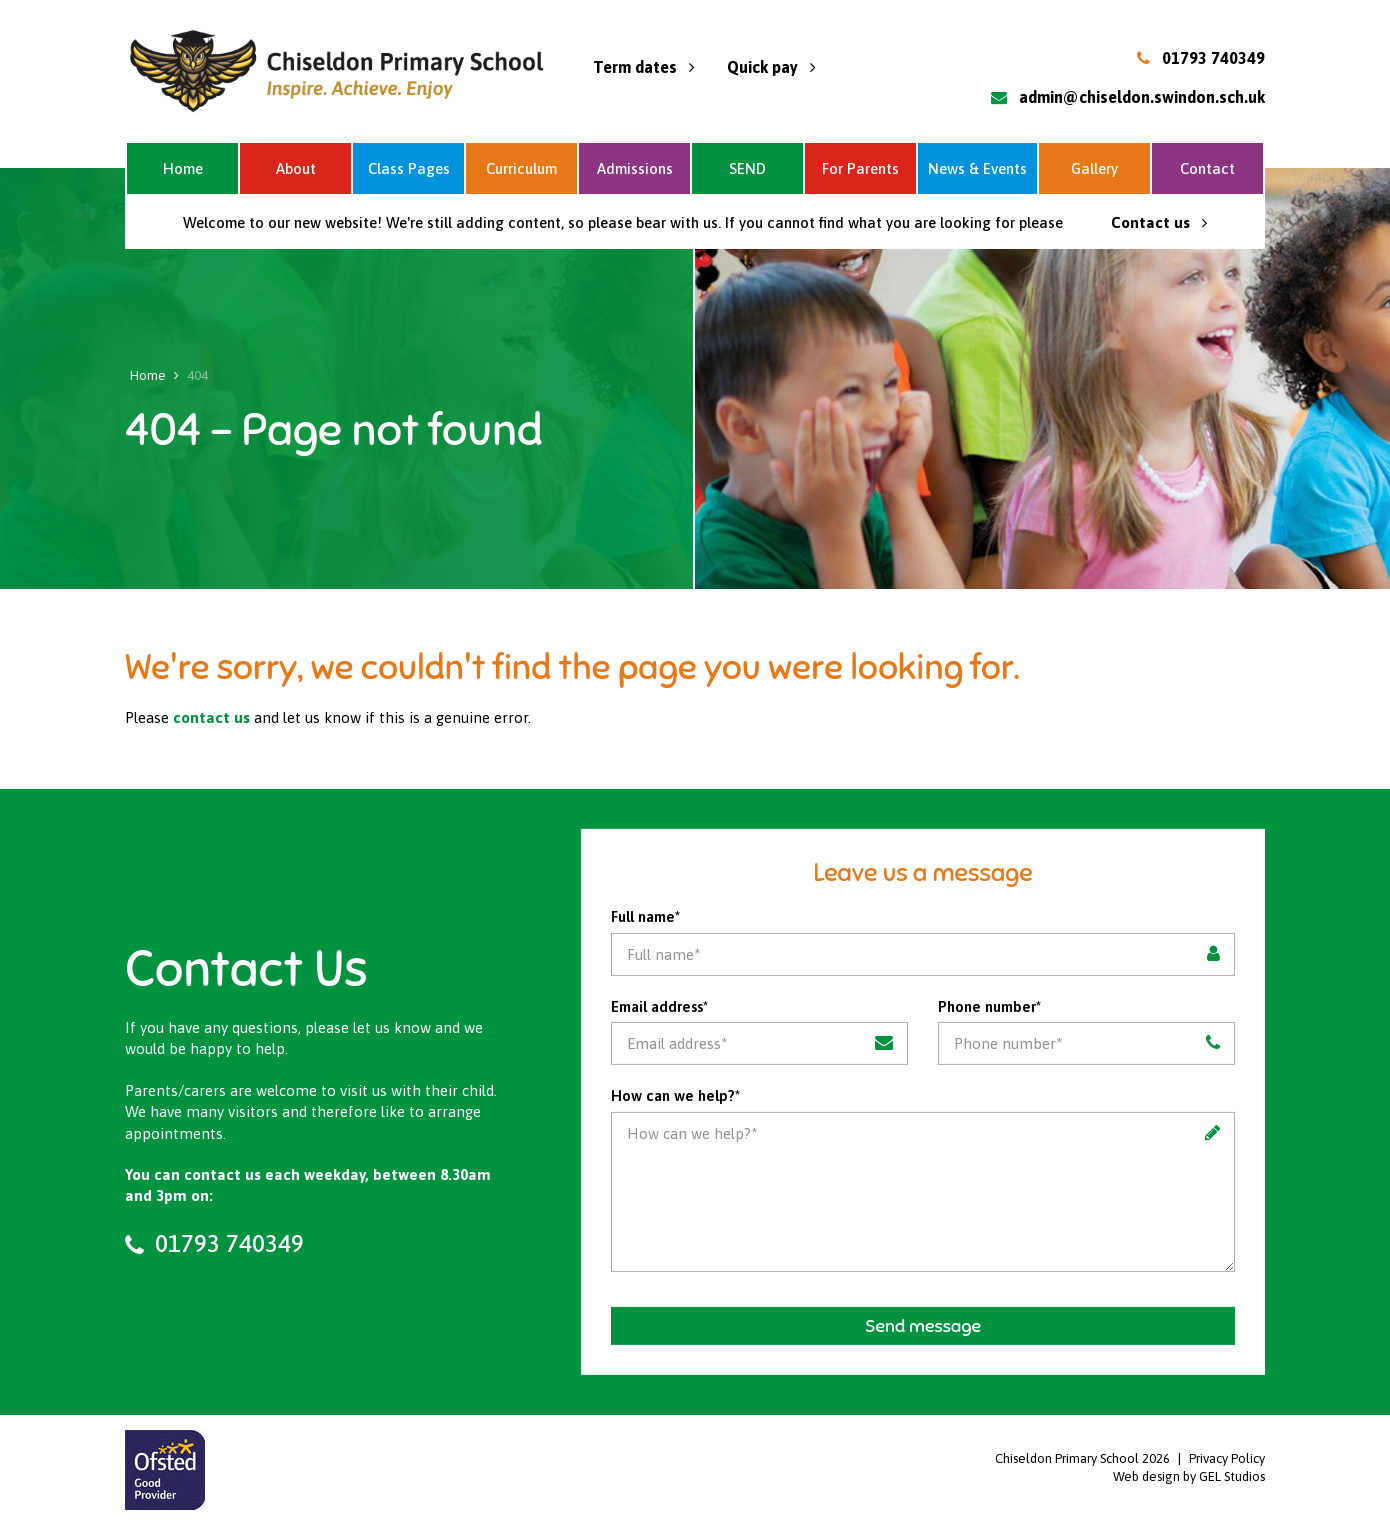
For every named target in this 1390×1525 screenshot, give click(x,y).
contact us (211, 717)
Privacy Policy (1227, 1458)
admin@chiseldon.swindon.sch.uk (1142, 97)
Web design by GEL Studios (1189, 1476)
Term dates (644, 67)
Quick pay (771, 67)
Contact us (1159, 222)
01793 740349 (1213, 58)
